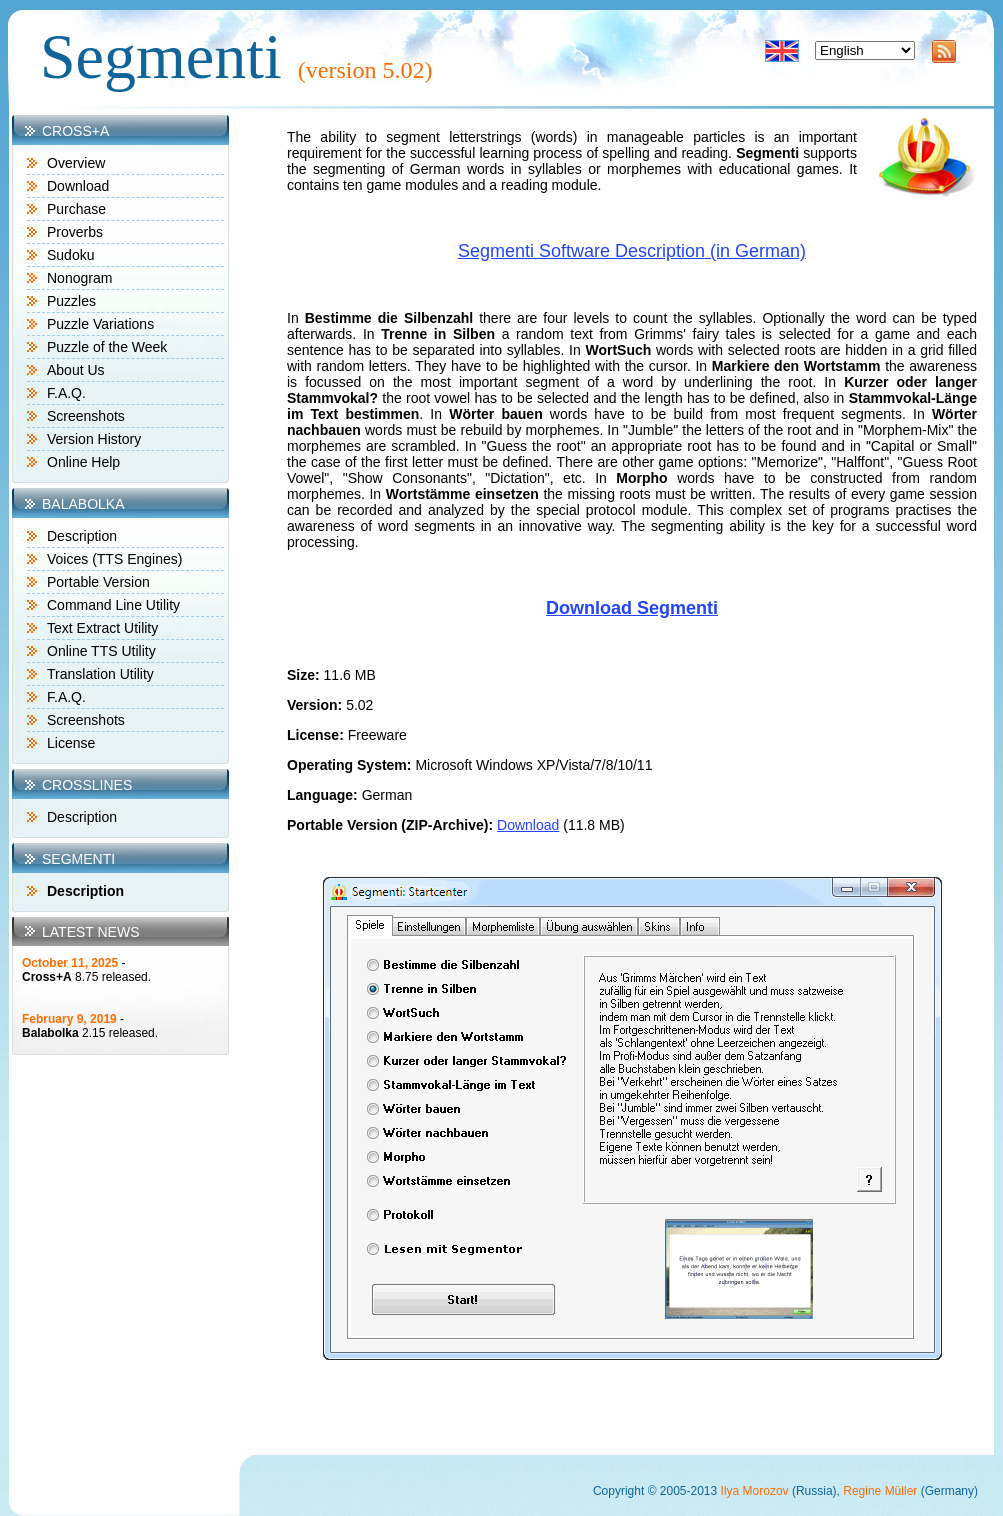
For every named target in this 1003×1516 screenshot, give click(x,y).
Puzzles (71, 301)
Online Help (83, 462)
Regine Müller (880, 1491)
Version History (94, 439)
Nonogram (79, 278)
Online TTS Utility (101, 651)
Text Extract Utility (102, 628)
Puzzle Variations (100, 324)
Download (78, 186)
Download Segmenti (632, 608)
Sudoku (70, 255)
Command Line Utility (113, 605)
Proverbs (75, 232)
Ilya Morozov (755, 1491)
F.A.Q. (66, 393)
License (71, 743)
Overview (76, 163)
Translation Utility (100, 674)
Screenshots (86, 416)
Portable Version (98, 582)
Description (82, 536)
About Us (76, 370)
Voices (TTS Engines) (114, 559)
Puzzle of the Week (107, 347)
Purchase (76, 209)
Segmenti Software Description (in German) (632, 251)
